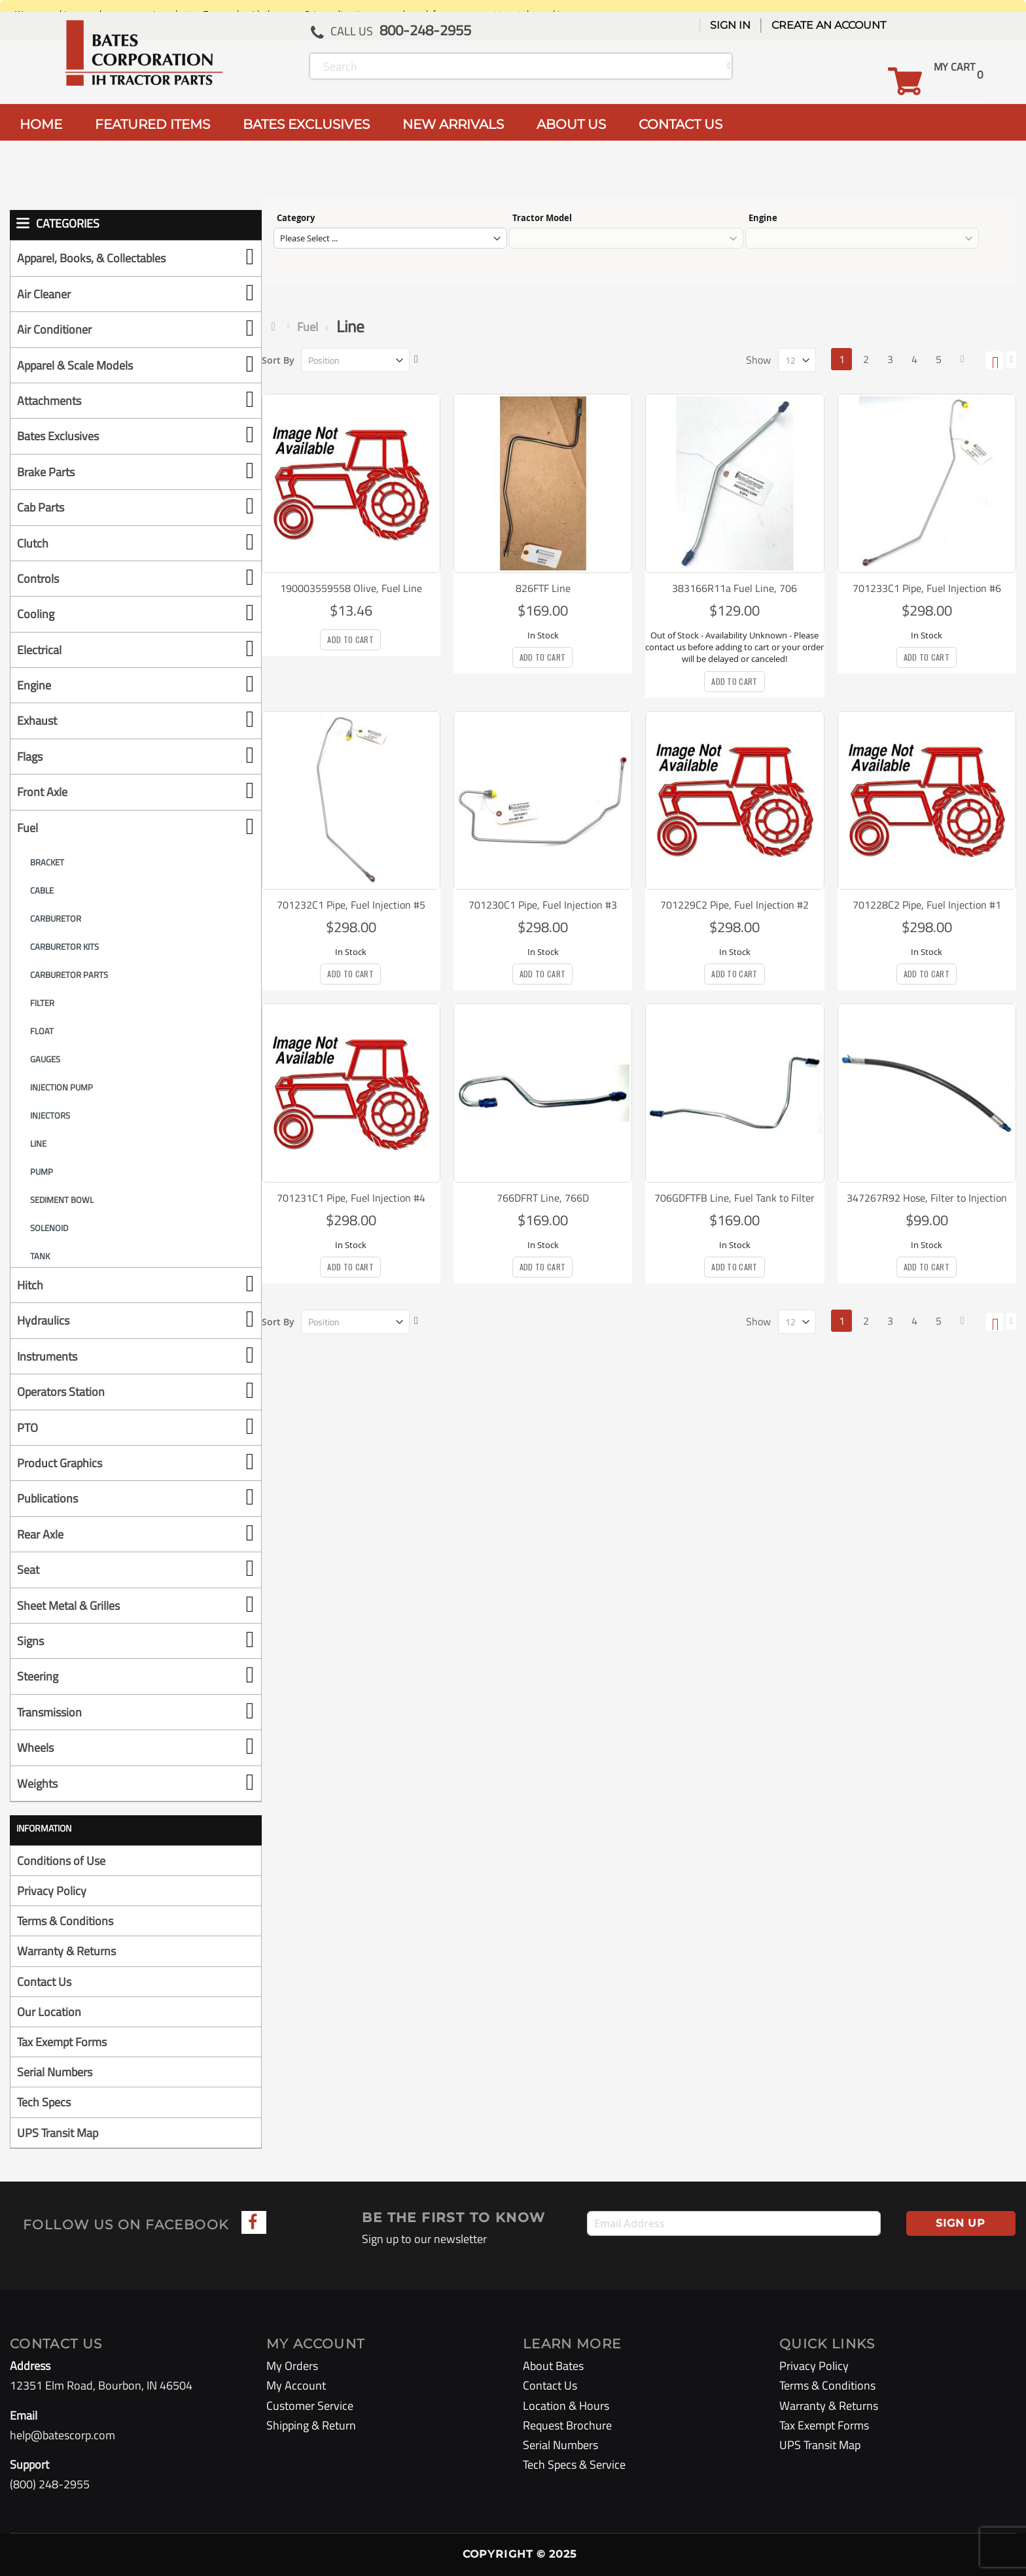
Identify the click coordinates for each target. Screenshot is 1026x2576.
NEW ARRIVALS (453, 124)
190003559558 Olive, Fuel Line (351, 588)
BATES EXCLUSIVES (306, 124)
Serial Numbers (54, 2072)
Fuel (307, 327)
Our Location (49, 2012)
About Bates (553, 2366)
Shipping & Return (311, 2425)
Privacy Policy (51, 1891)
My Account (296, 2385)
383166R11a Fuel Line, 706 (734, 588)
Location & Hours (566, 2405)
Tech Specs (44, 2102)
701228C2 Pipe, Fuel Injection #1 (927, 905)
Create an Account (828, 25)
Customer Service (309, 2405)
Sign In (730, 25)
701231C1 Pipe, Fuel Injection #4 (351, 1198)
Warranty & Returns (66, 1951)
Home (276, 326)
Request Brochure (567, 2425)
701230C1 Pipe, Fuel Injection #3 (543, 905)
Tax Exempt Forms (62, 2042)
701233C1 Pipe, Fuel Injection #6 (927, 588)
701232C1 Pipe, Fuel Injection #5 (351, 905)
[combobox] (521, 66)
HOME (41, 124)
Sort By (278, 360)
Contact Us (44, 1982)
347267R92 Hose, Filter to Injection (927, 1198)
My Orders (292, 2366)
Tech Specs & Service (574, 2464)
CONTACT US (680, 124)
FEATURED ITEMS (152, 124)
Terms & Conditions (65, 1921)
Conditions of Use (61, 1861)
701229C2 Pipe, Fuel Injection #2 (734, 905)
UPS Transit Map (57, 2133)
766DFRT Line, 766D (543, 1198)
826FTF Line (543, 588)
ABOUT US (571, 124)
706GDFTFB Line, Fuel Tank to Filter (734, 1198)
